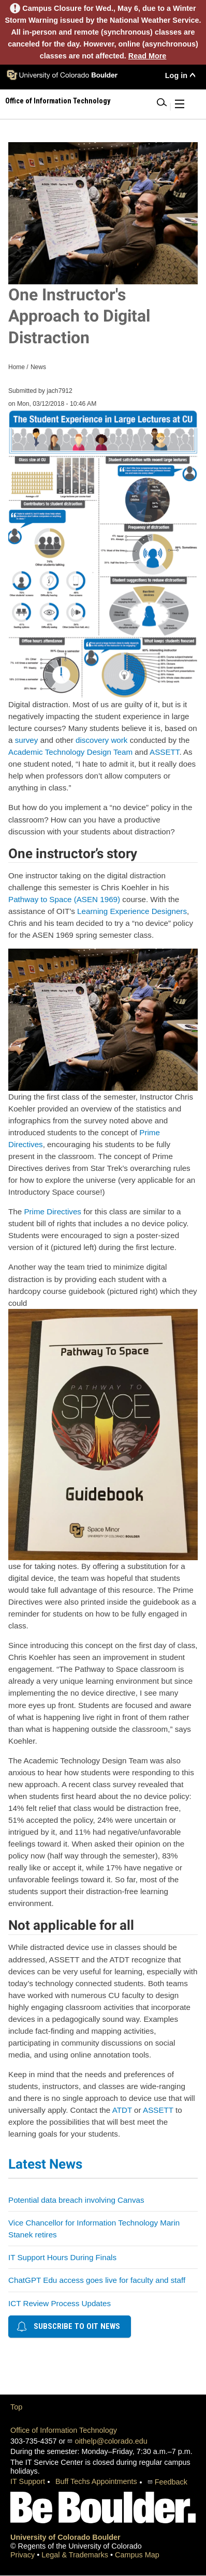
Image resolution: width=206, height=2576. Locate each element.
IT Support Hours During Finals (62, 2257)
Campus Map (137, 2555)
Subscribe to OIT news (68, 2326)
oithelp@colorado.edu (111, 2441)
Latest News (45, 2164)
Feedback (171, 2482)
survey (26, 740)
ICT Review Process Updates (59, 2303)
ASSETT (164, 752)
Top (16, 2407)
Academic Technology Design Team (70, 752)
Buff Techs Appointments (96, 2481)
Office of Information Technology (63, 2430)
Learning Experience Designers (132, 911)
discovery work (101, 740)
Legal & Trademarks (75, 2555)
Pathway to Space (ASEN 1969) (64, 899)
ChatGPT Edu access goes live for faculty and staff (96, 2280)
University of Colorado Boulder (65, 2537)
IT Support (27, 2481)
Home (16, 367)
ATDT (122, 2110)
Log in (176, 75)
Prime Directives (52, 1211)
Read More (147, 56)
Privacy (23, 2555)
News (38, 367)
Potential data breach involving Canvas (76, 2200)
